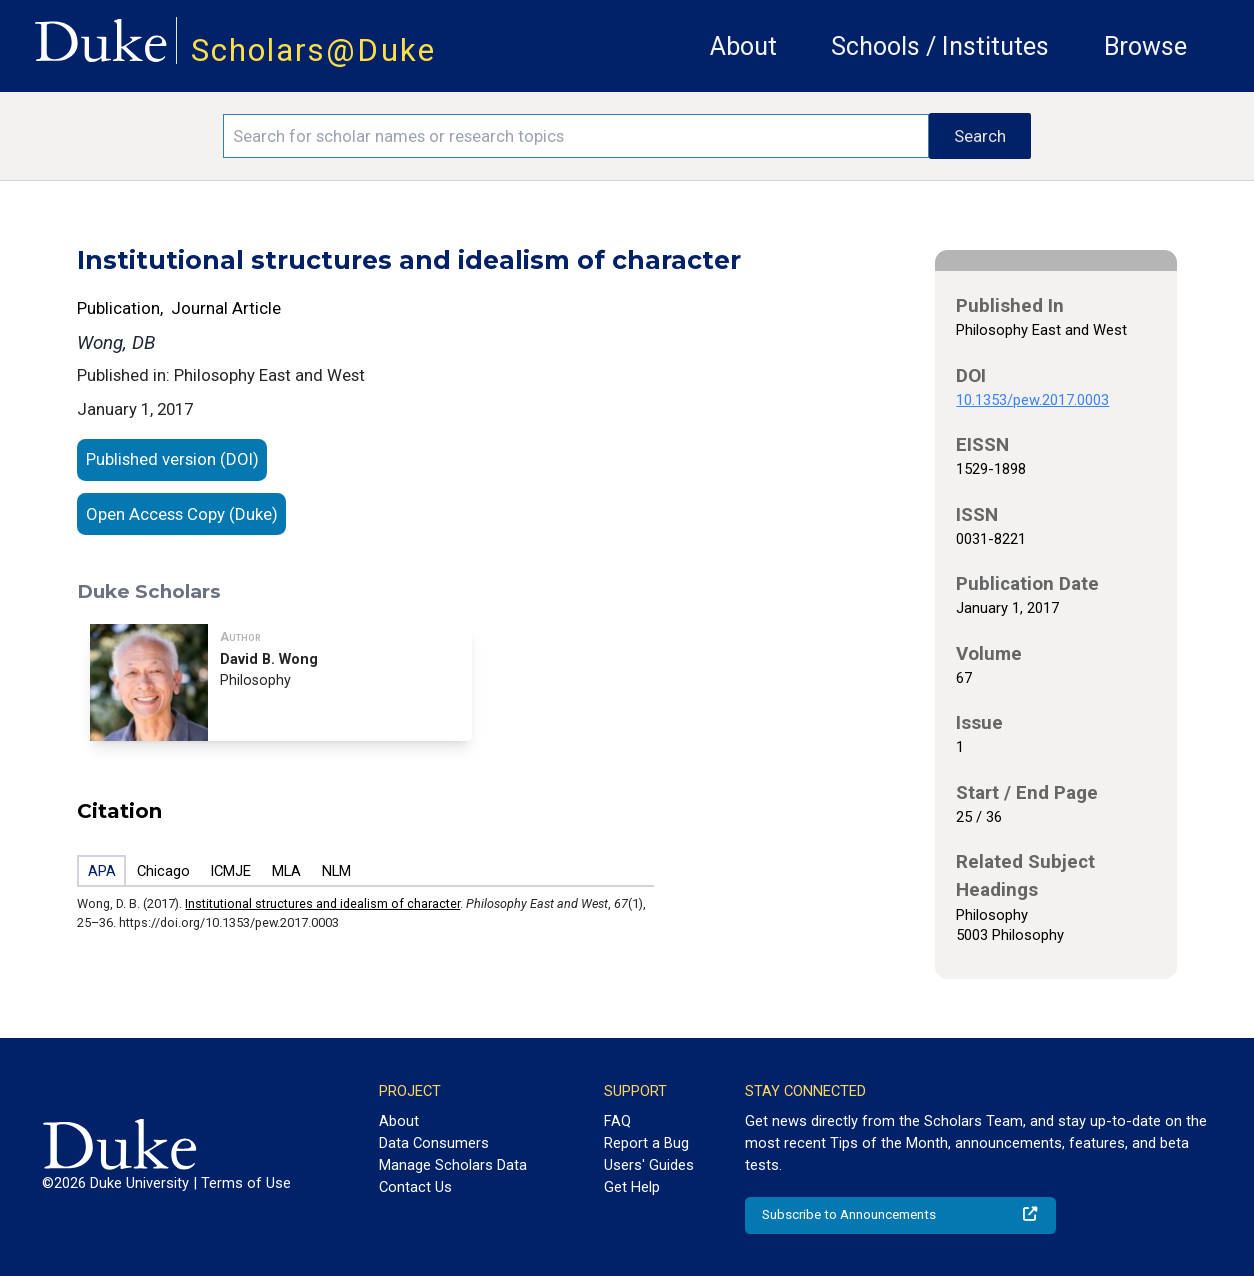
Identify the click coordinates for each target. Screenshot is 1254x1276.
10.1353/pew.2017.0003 (1032, 400)
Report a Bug (646, 1143)
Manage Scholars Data (453, 1165)
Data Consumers (434, 1143)
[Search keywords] (575, 136)
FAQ (617, 1121)
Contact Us (415, 1187)
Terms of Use (246, 1183)
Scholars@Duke (313, 50)
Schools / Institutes (940, 46)
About (743, 46)
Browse (1145, 46)
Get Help (632, 1187)
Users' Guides (649, 1165)
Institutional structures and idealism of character (322, 903)
